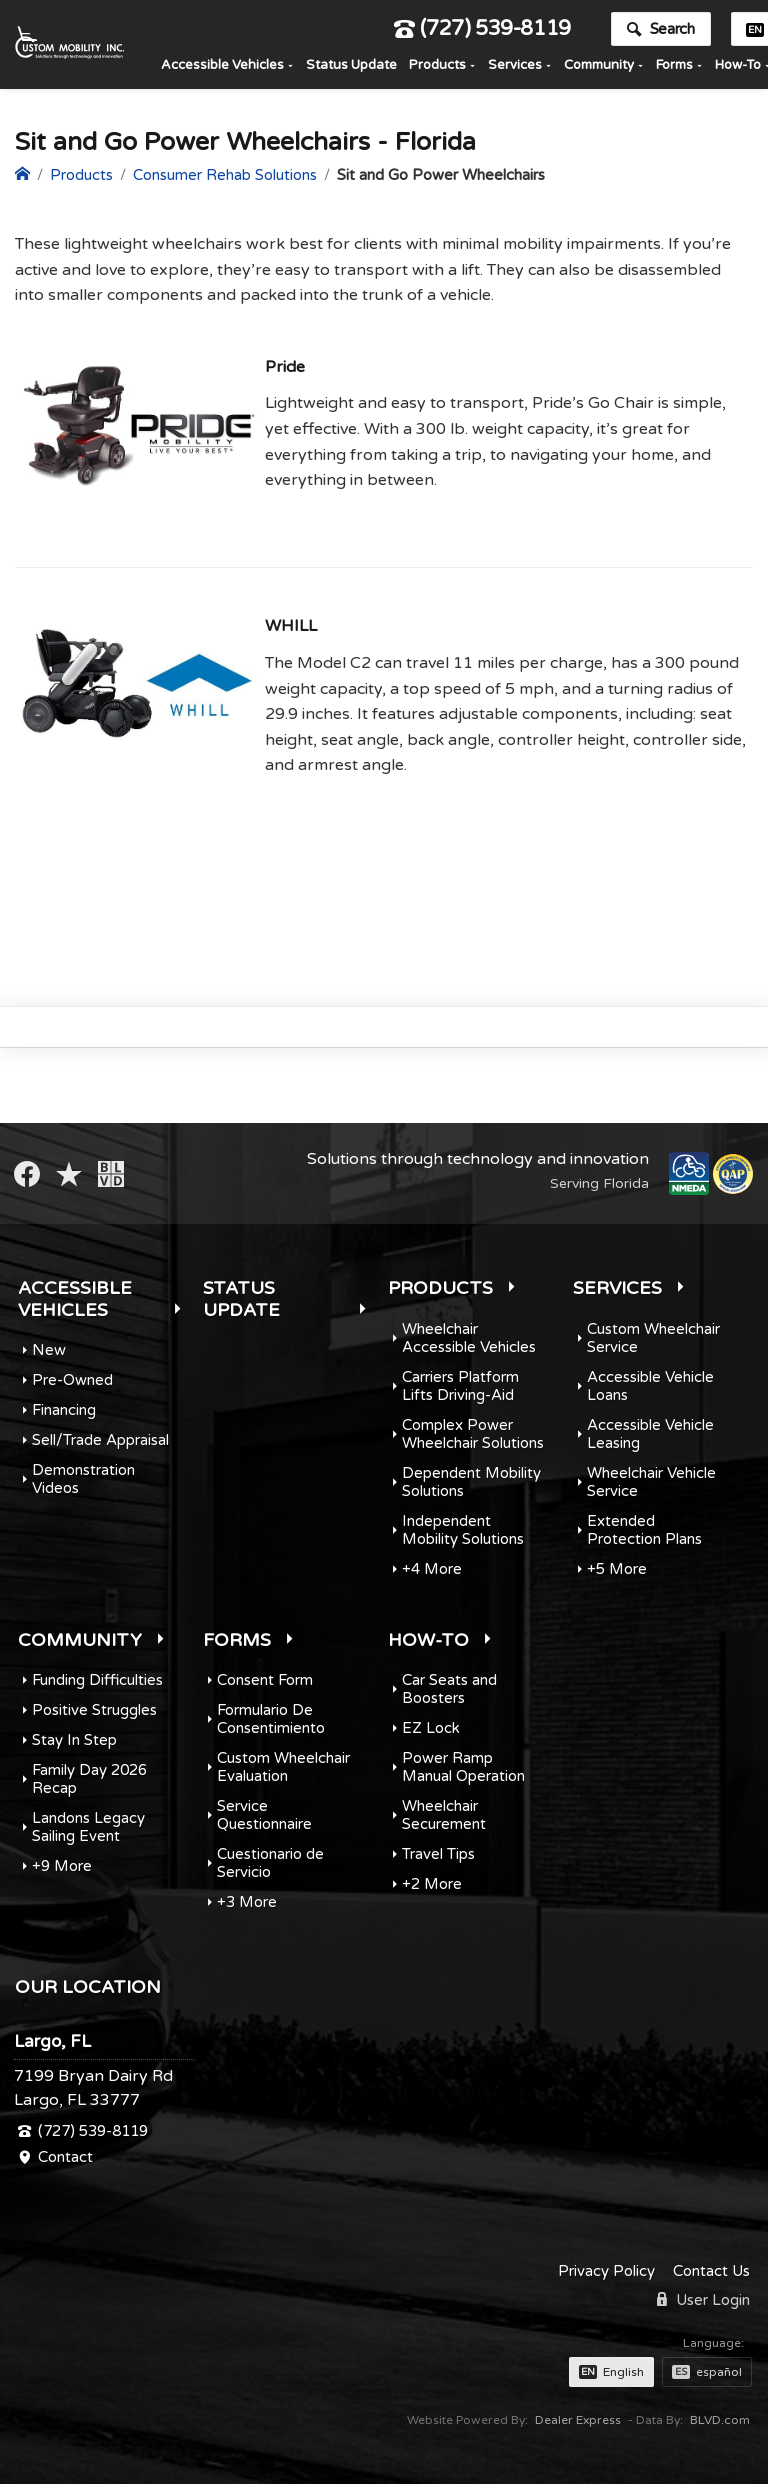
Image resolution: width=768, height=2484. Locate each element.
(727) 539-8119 (482, 33)
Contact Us (711, 2271)
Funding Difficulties (97, 1680)
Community (599, 69)
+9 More (62, 1866)
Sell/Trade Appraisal (100, 1440)
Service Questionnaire (264, 1815)
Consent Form (265, 1680)
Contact (65, 2157)
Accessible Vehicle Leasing (650, 1434)
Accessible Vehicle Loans (650, 1386)
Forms (674, 69)
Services (515, 69)
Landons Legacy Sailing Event (88, 1827)
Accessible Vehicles (222, 69)
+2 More (432, 1884)
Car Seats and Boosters (449, 1689)
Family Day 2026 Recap (89, 1779)
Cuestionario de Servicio (270, 1863)
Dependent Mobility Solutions (471, 1482)
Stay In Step (74, 1740)
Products (437, 69)
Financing (64, 1410)
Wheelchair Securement (444, 1815)
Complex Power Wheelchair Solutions (473, 1434)
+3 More (247, 1902)
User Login (703, 2300)
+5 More (617, 1569)
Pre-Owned (72, 1380)
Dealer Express (578, 2420)
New (49, 1350)
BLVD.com (720, 2420)
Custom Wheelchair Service (653, 1338)
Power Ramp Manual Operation (463, 1767)
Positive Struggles (94, 1710)
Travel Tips (438, 1854)
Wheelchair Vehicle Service (651, 1482)
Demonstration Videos (83, 1479)
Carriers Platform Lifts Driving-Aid (460, 1386)
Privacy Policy (606, 2271)
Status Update (351, 69)
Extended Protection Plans (644, 1530)
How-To (428, 1640)
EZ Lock (431, 1728)
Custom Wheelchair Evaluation (283, 1767)
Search (660, 33)
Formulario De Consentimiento (271, 1719)
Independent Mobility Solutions (463, 1530)
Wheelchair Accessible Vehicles (469, 1338)
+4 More (432, 1569)
